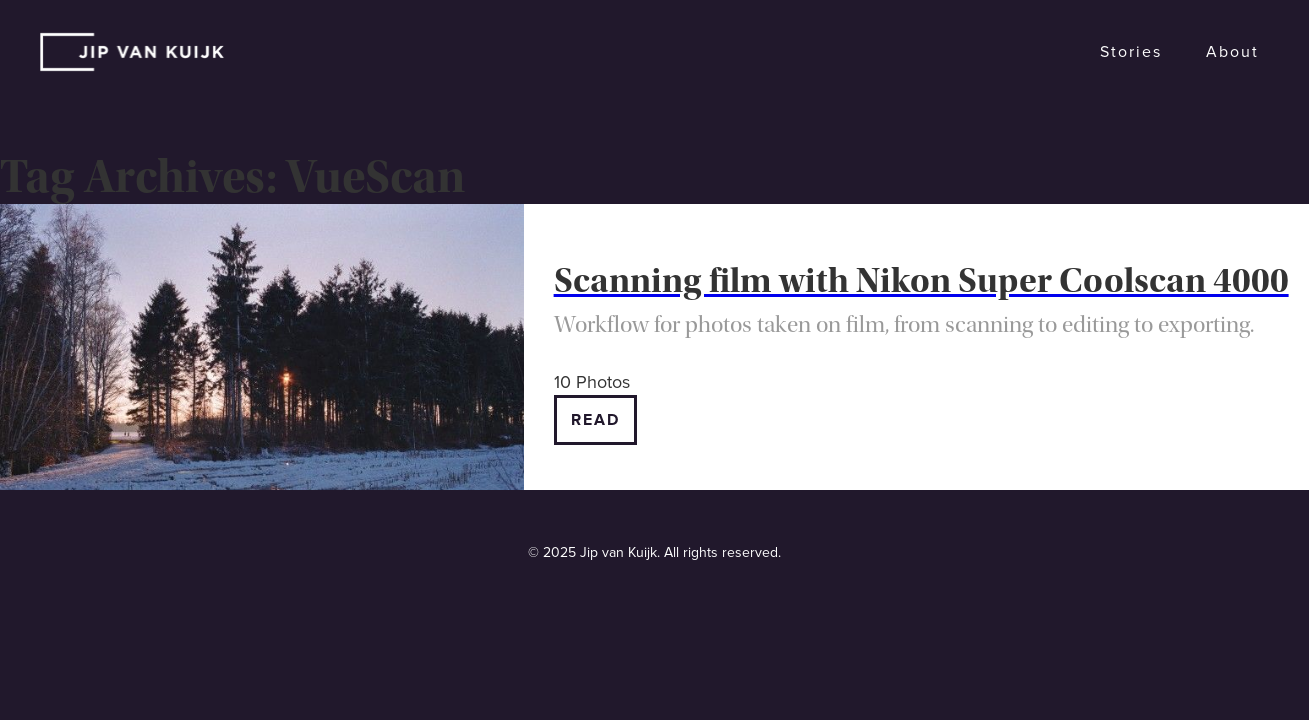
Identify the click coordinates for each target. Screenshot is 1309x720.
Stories (1131, 52)
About (1232, 52)
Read (595, 420)
